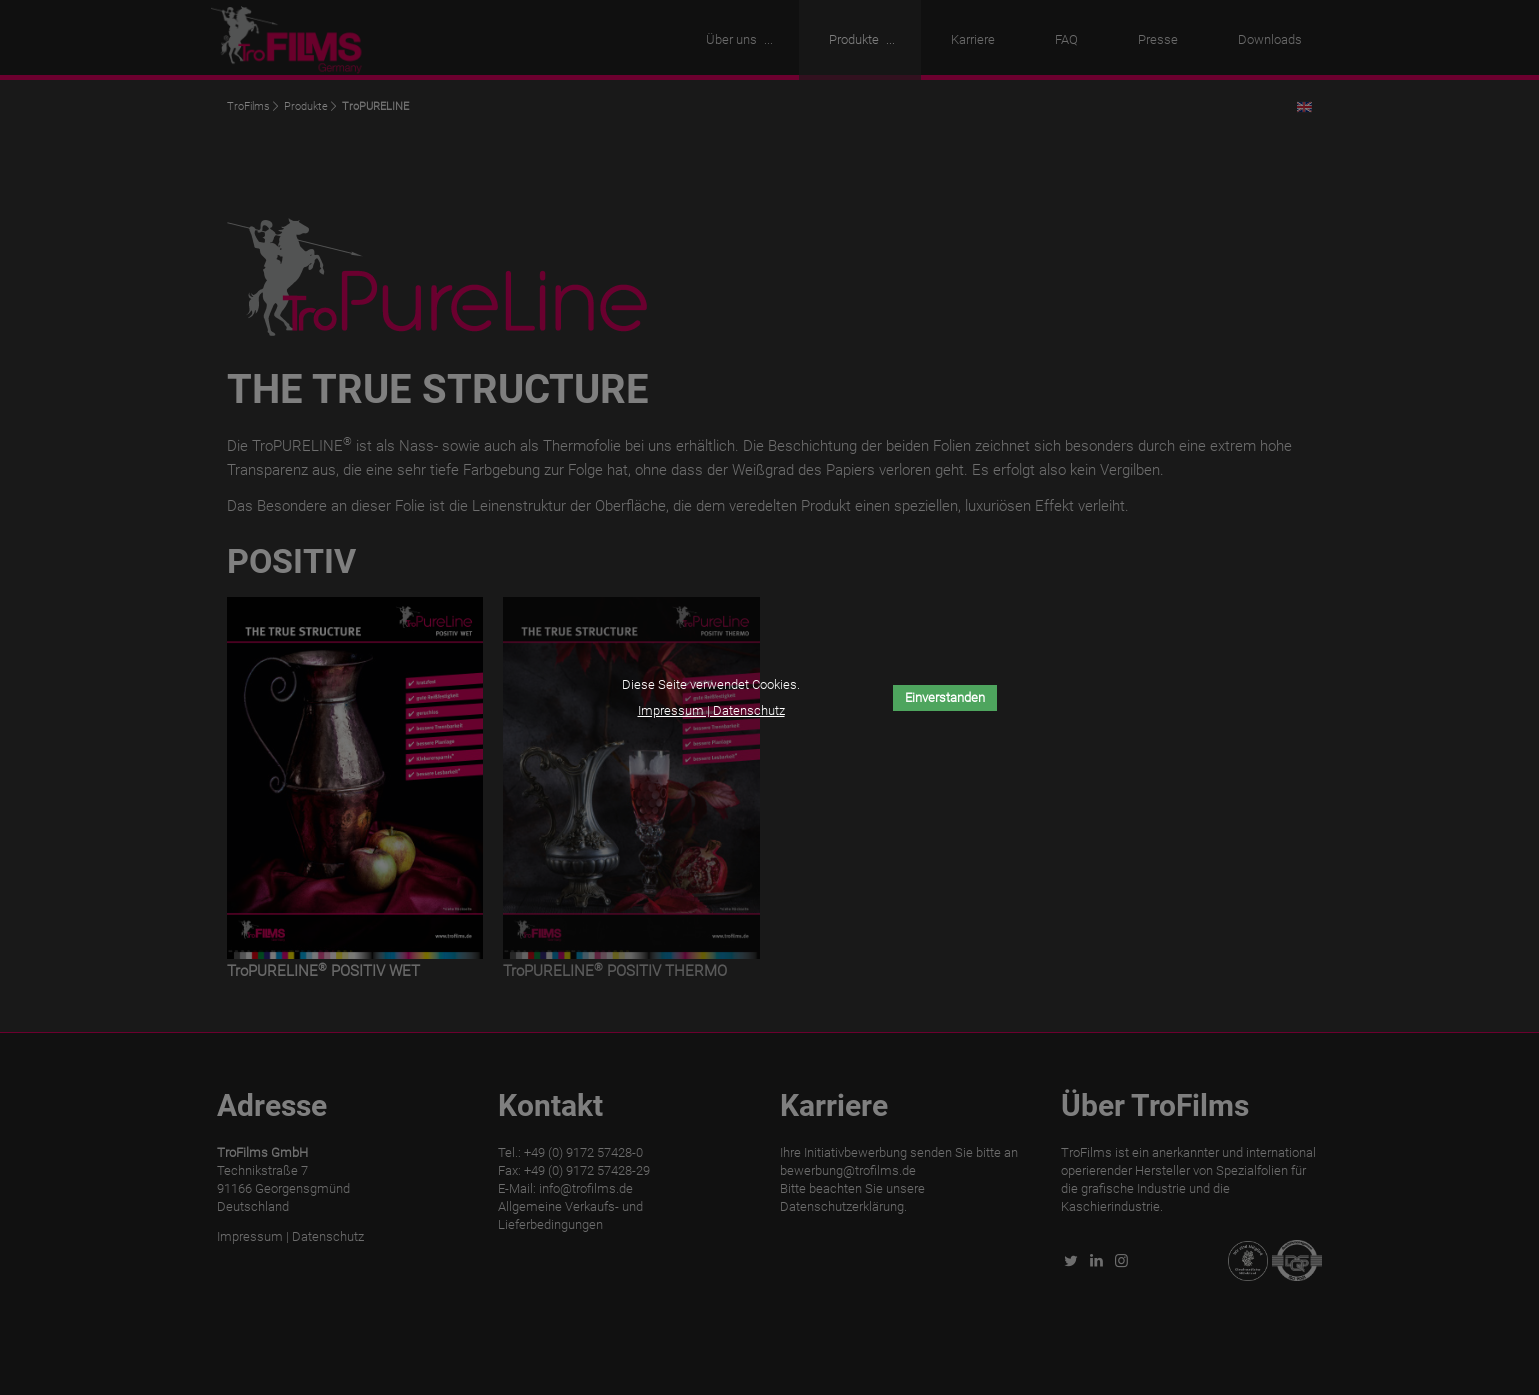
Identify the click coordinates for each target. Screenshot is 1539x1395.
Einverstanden (945, 697)
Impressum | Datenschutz (711, 710)
